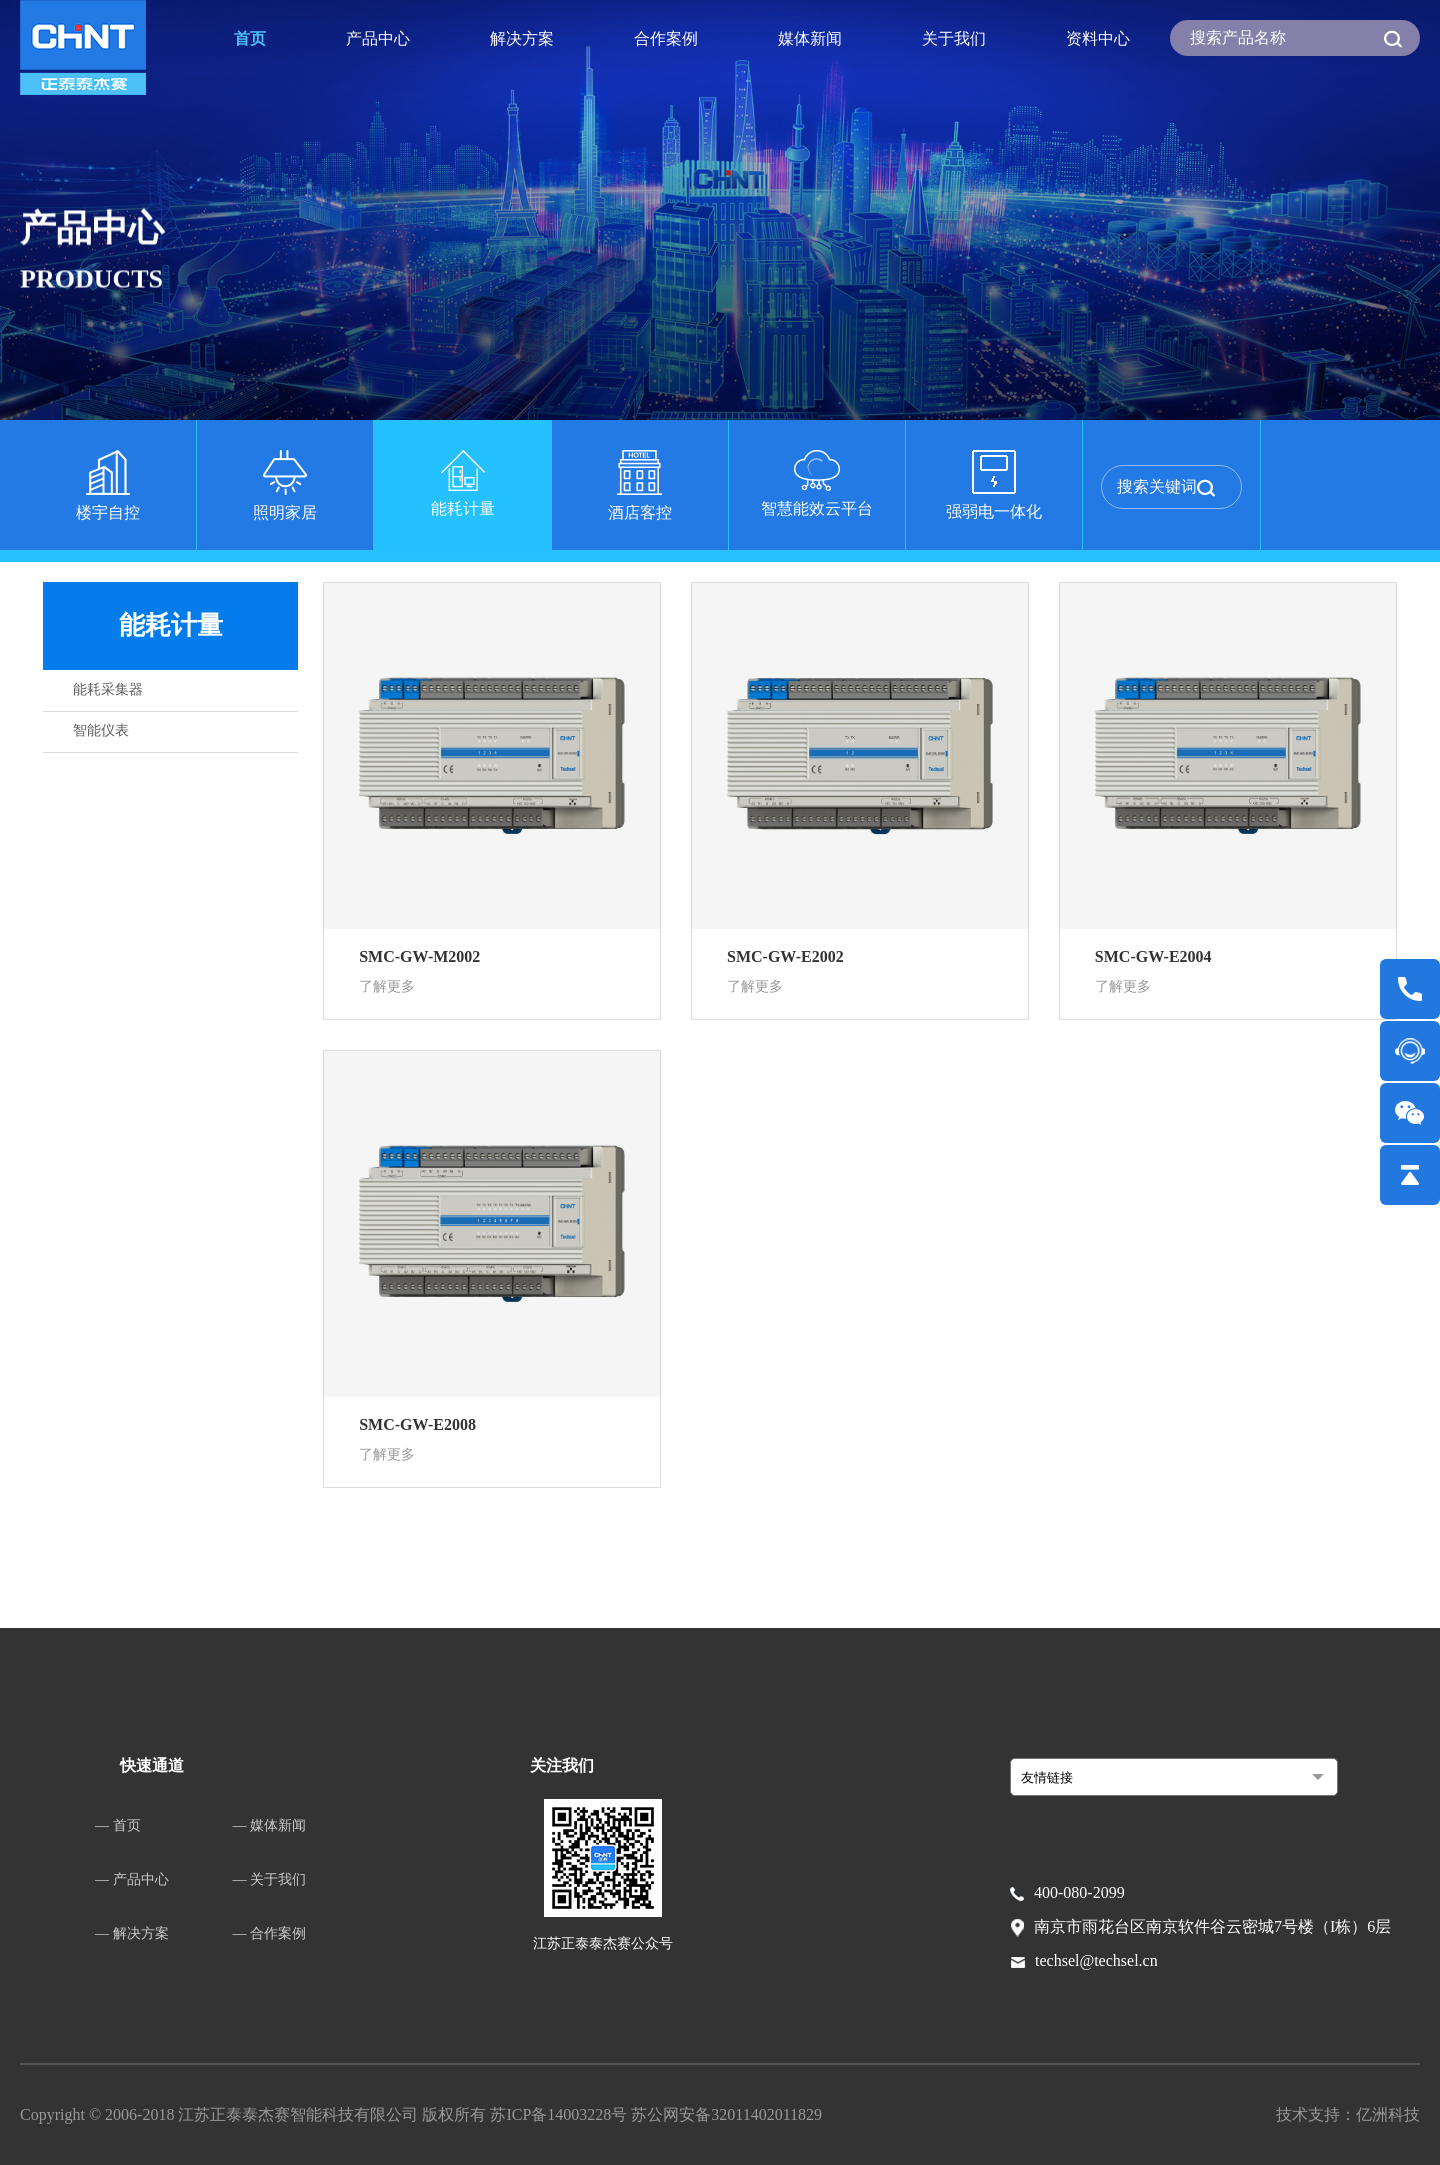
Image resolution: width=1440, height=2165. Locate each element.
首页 (250, 38)
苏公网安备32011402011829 (726, 2114)
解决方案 (522, 38)
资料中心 (1098, 38)
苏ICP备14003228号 (560, 2114)
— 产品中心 (132, 1879)
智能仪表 (101, 730)
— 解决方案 (132, 1933)
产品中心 (378, 38)
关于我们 (954, 38)
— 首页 (118, 1825)
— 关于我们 (270, 1879)
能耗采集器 (108, 689)
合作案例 (666, 38)
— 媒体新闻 (270, 1825)
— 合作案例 (270, 1933)
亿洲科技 (1388, 2114)
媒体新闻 (810, 38)
